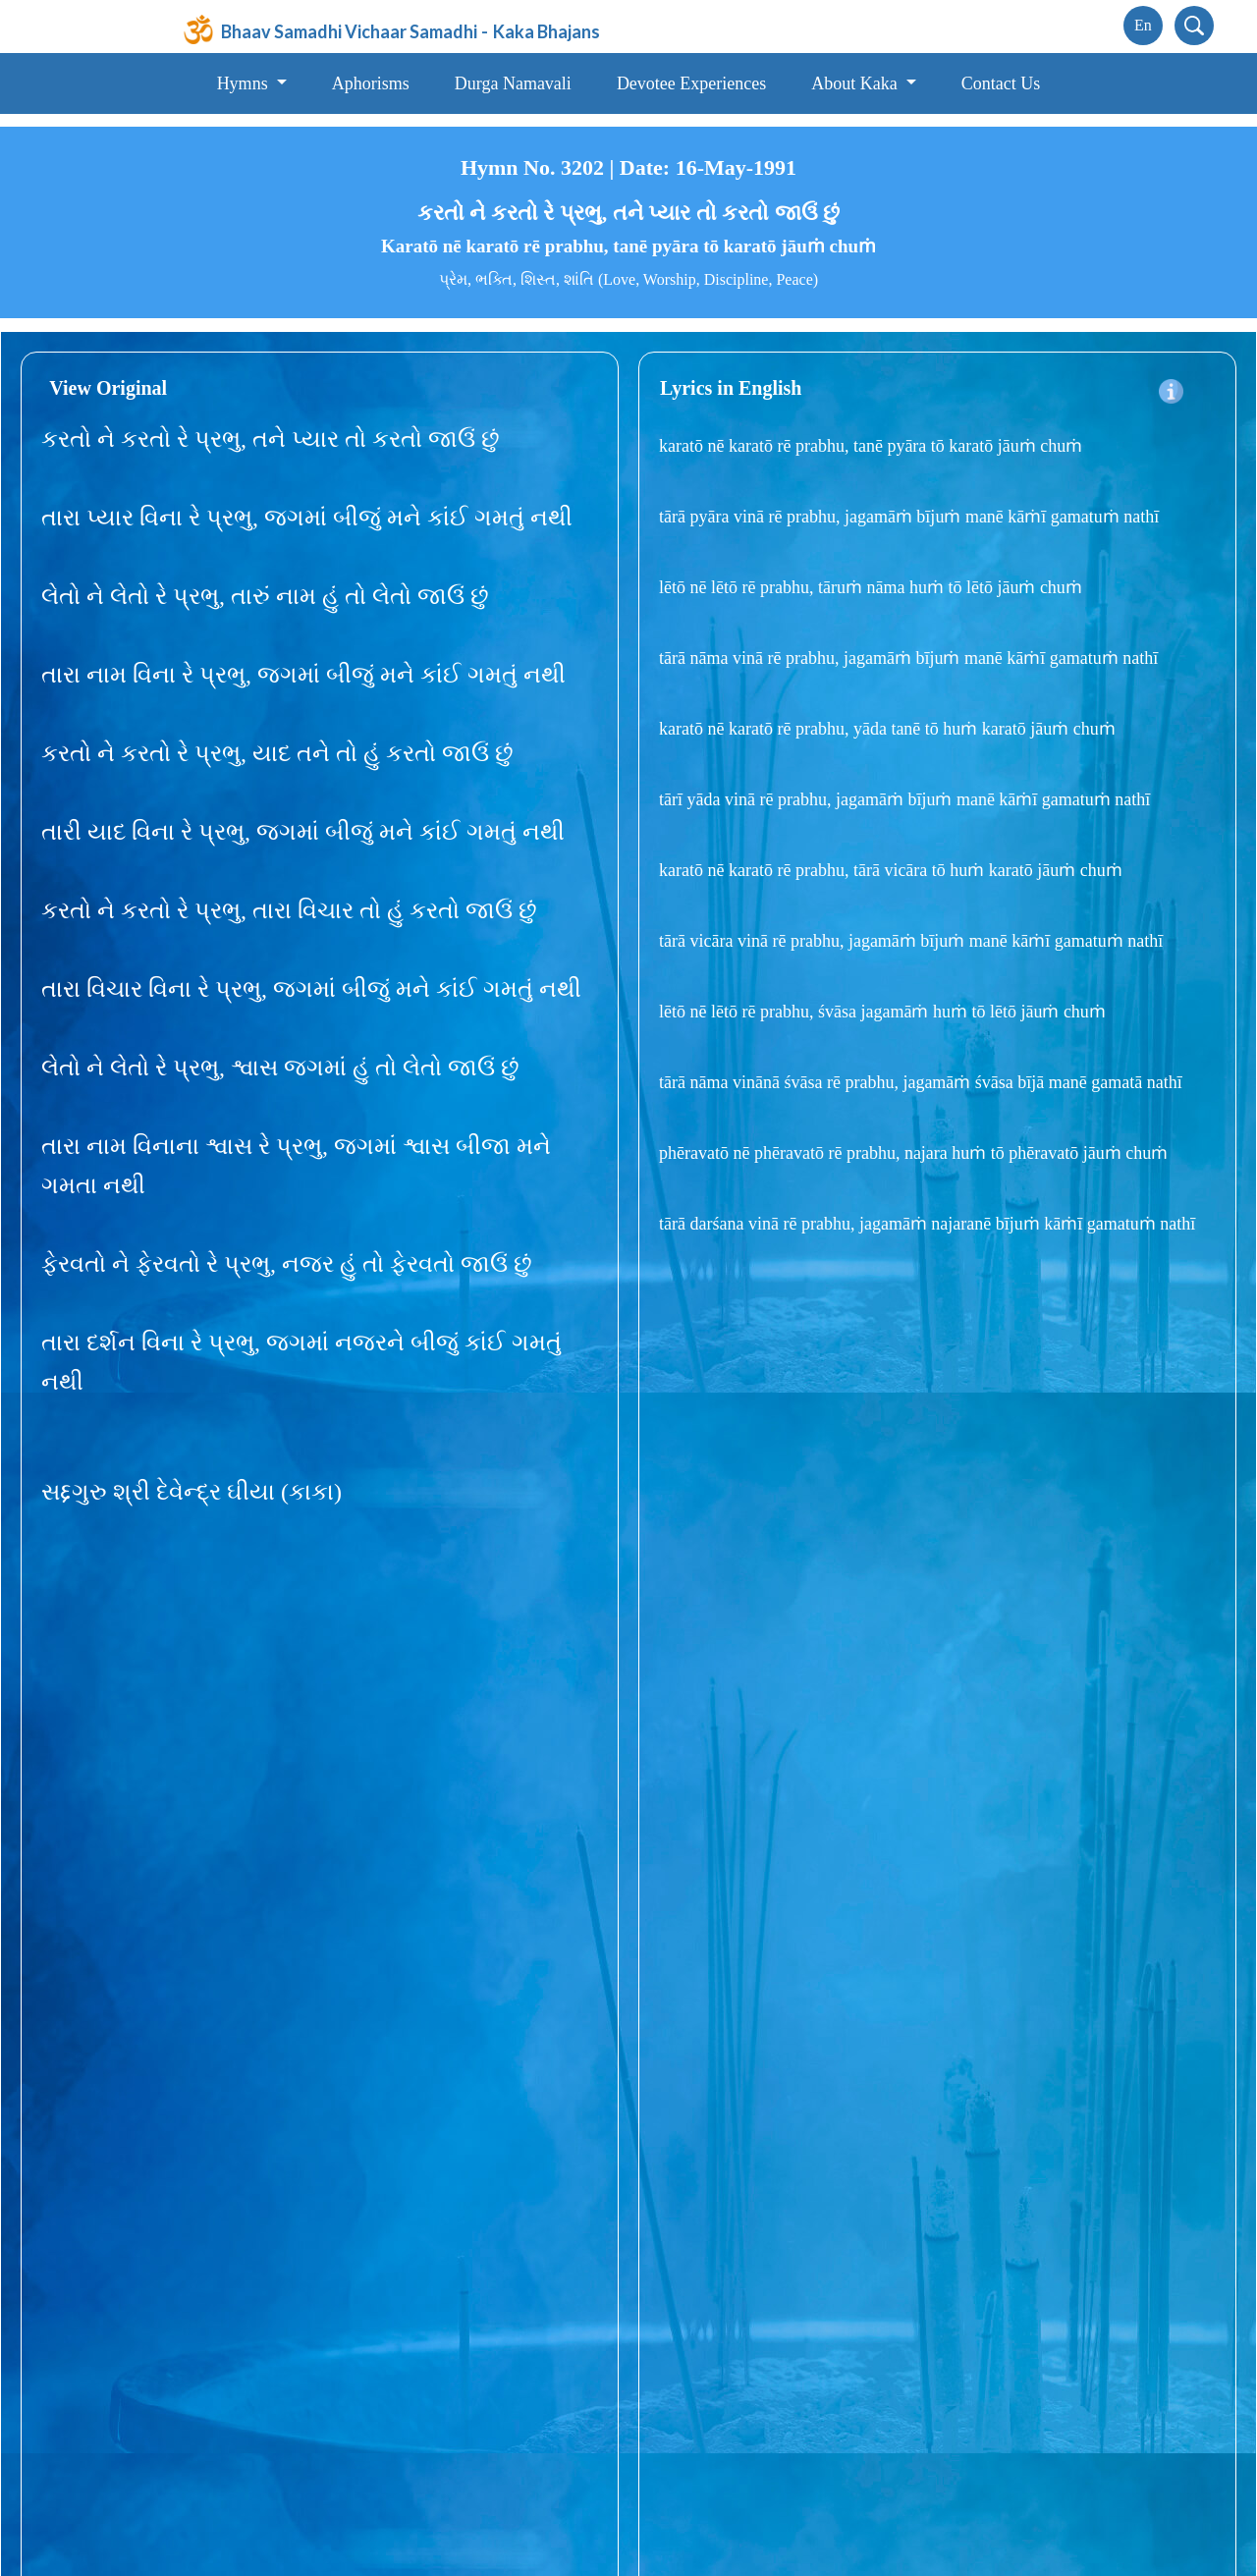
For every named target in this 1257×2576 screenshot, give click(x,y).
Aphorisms (371, 83)
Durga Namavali (513, 83)
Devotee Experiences (691, 83)
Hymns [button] (245, 83)
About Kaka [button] (856, 83)
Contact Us (1001, 83)
